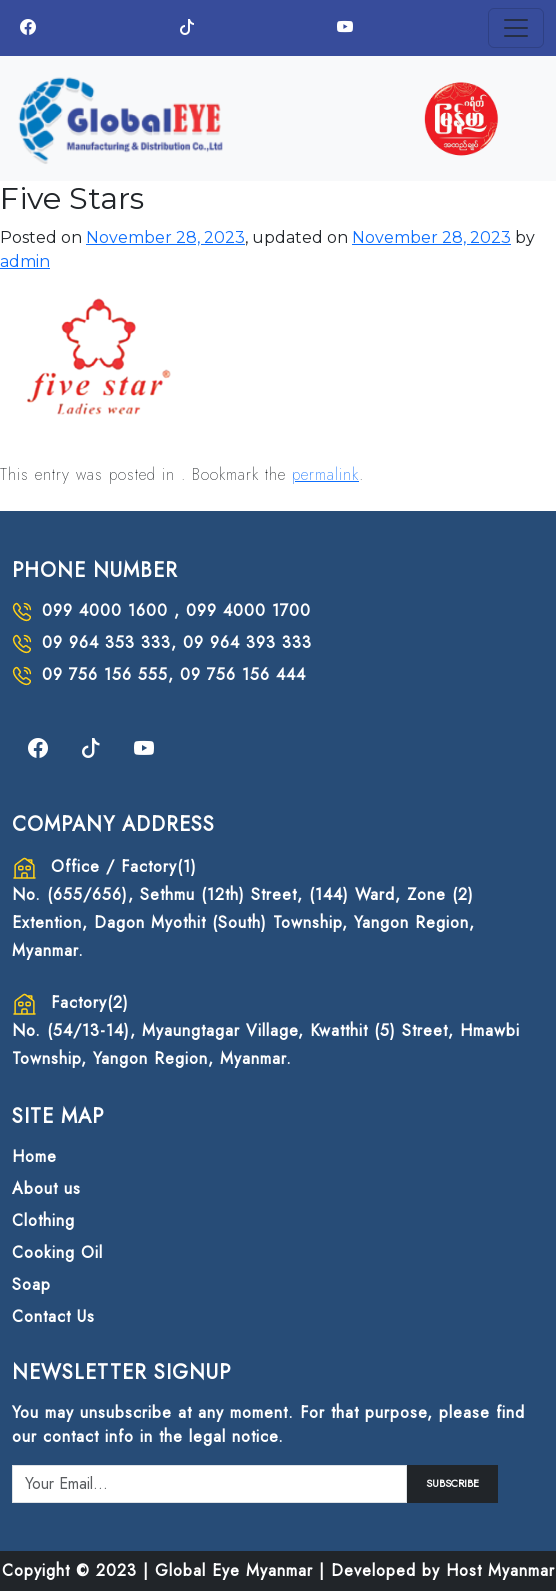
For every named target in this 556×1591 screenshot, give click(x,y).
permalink (325, 474)
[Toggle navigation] (516, 28)
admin (25, 261)
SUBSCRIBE (452, 1483)
